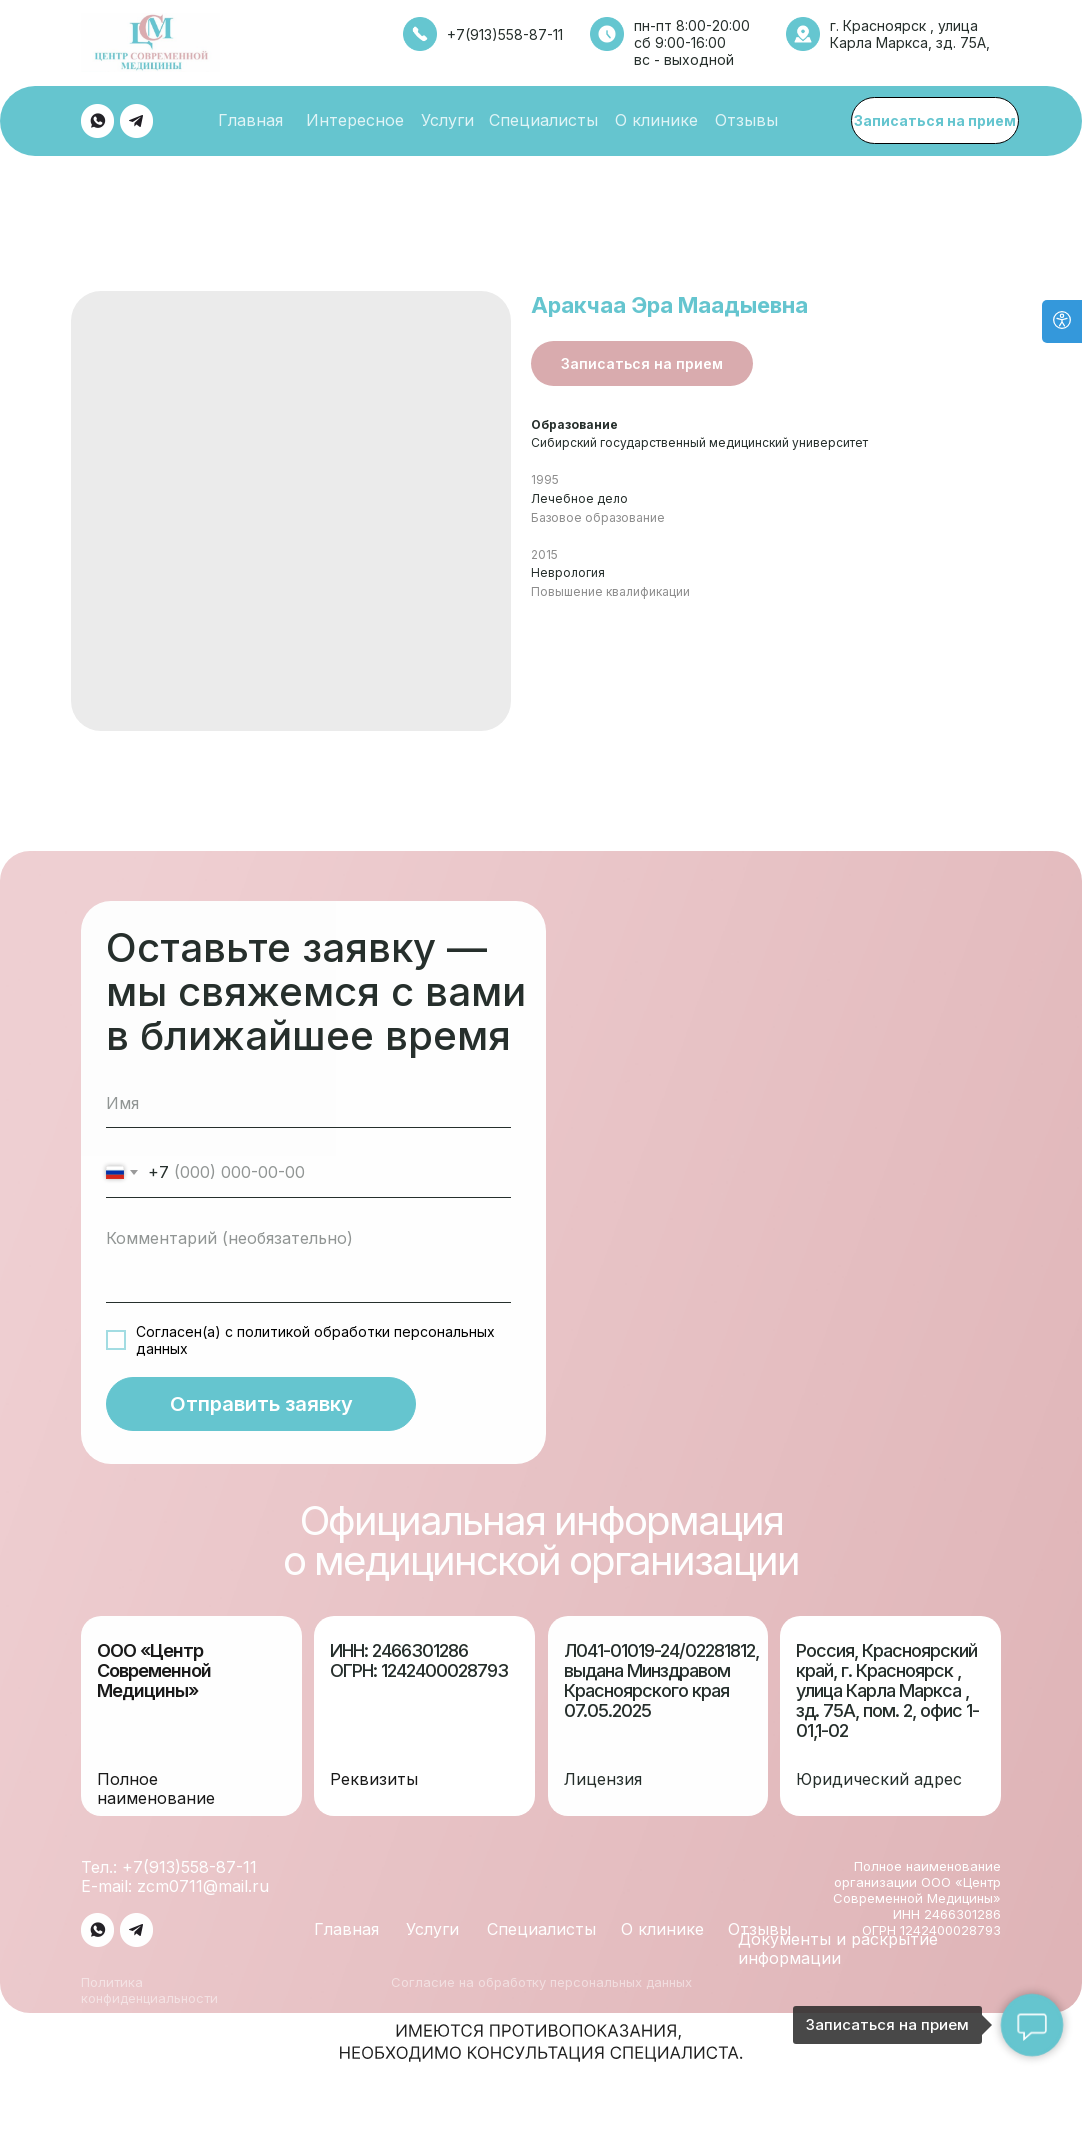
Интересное (355, 120)
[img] (97, 121)
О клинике (656, 120)
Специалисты (543, 120)
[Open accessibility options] (1062, 321)
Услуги (447, 120)
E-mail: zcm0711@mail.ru (175, 1905)
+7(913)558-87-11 (505, 34)
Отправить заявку (261, 1423)
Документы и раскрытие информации (838, 1967)
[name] (308, 1122)
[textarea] (308, 1279)
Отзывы (746, 120)
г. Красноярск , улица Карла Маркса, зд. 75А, (910, 34)
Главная (250, 120)
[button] (935, 120)
